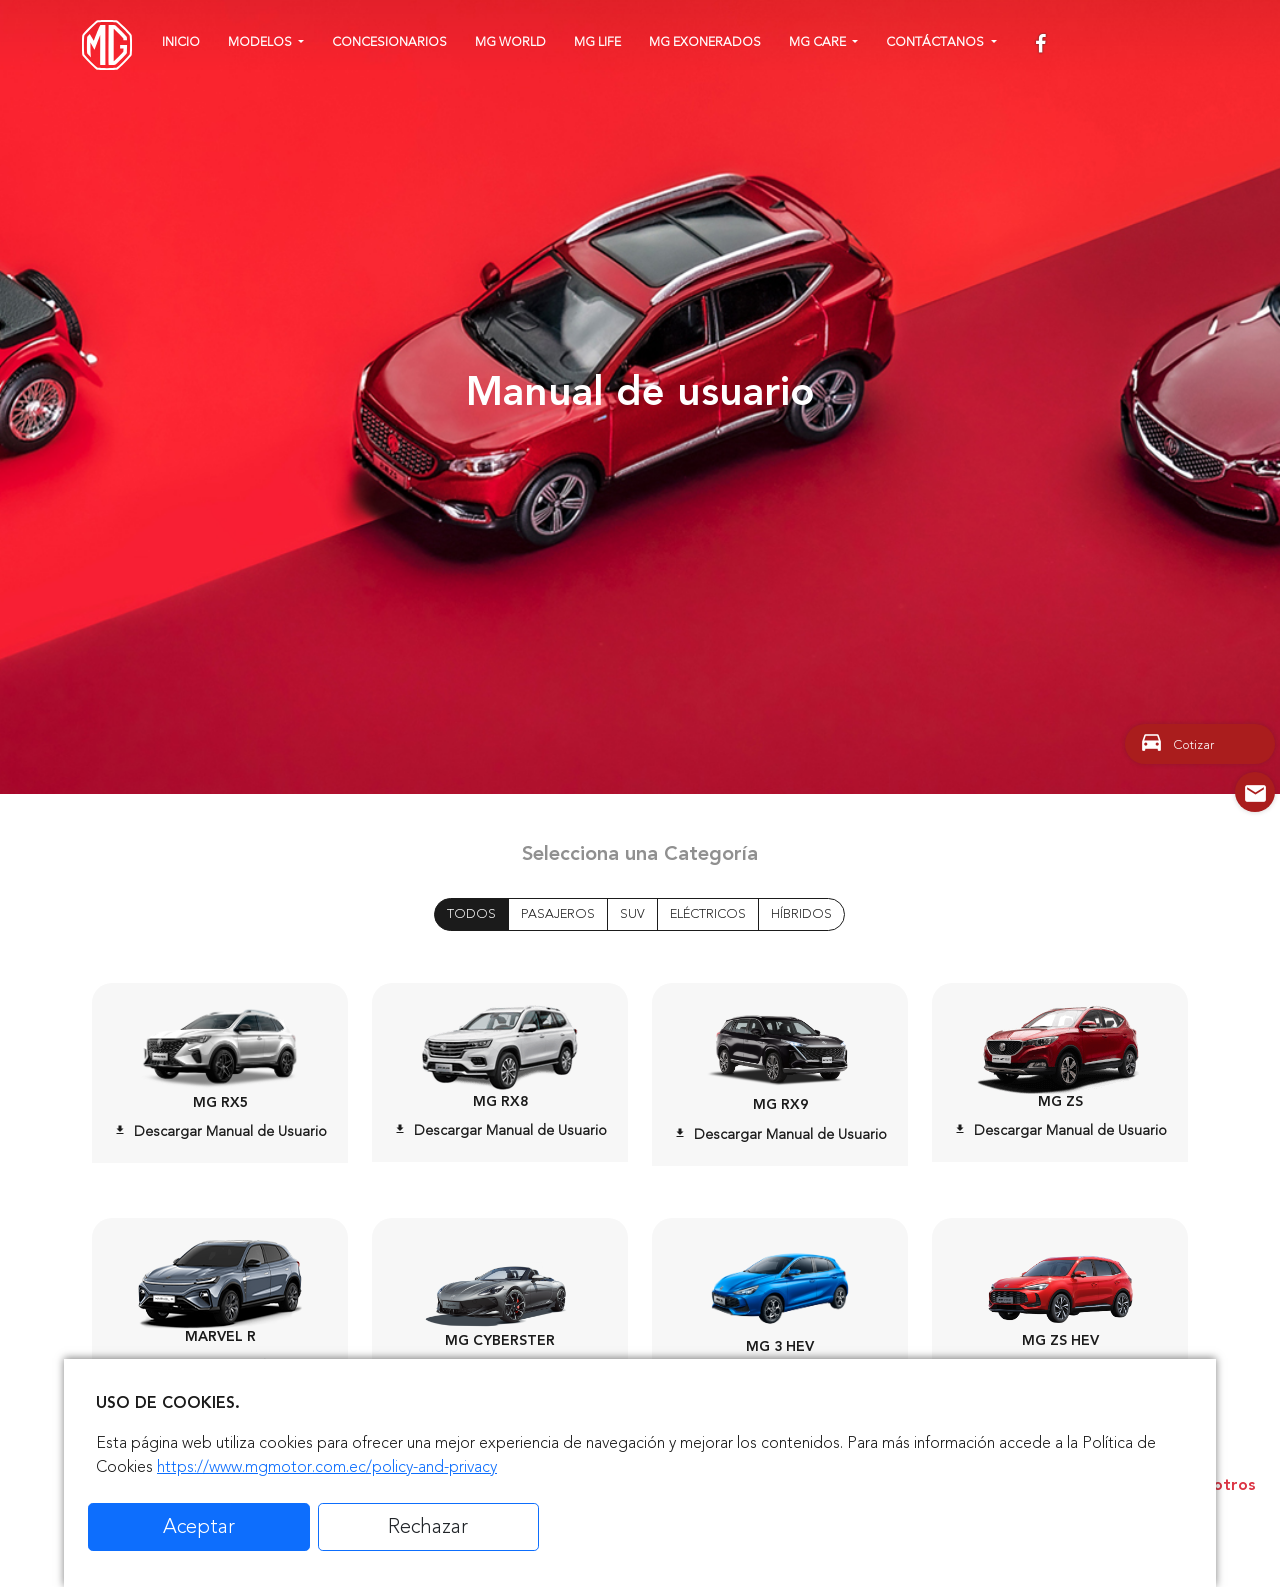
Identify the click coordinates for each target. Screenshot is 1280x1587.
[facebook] (1043, 44)
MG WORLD (510, 42)
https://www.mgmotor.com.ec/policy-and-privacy (327, 1467)
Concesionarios (389, 42)
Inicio (181, 42)
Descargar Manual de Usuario (220, 1131)
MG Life (597, 42)
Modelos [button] (261, 42)
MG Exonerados (705, 42)
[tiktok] (1189, 44)
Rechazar (428, 1526)
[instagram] (1077, 44)
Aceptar (199, 1526)
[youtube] (1115, 44)
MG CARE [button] (819, 42)
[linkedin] (1154, 44)
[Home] (107, 45)
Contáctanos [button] (936, 42)
